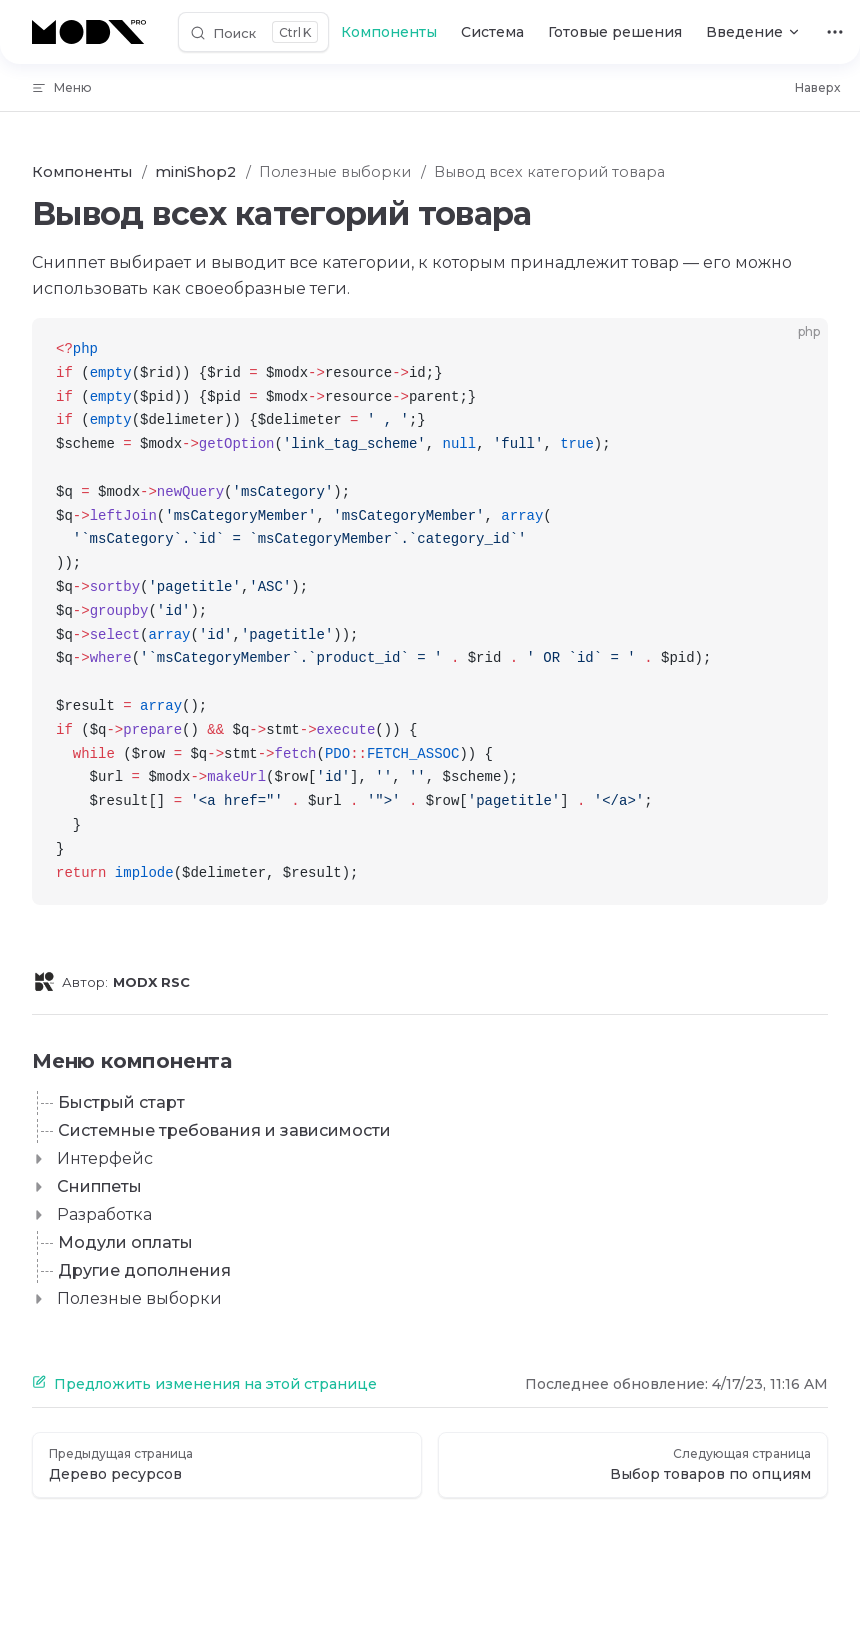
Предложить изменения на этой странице (204, 1384)
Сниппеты (99, 1186)
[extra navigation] (835, 32)
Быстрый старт (121, 1102)
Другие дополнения (144, 1270)
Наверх (817, 87)
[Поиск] (253, 32)
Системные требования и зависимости (224, 1130)
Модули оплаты (125, 1242)
